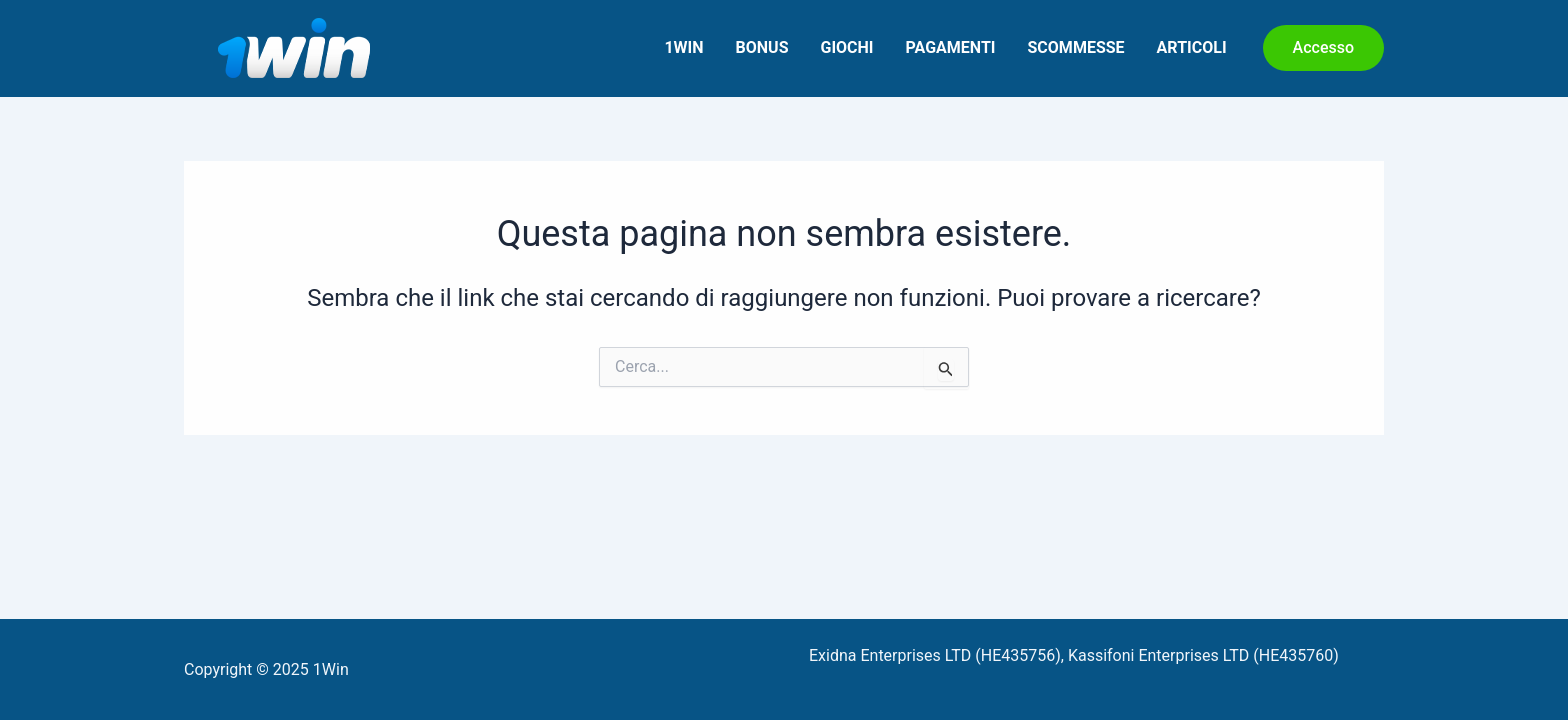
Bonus (762, 47)
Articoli (1192, 47)
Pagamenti (951, 47)
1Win (683, 47)
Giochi (846, 47)
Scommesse (1076, 47)
